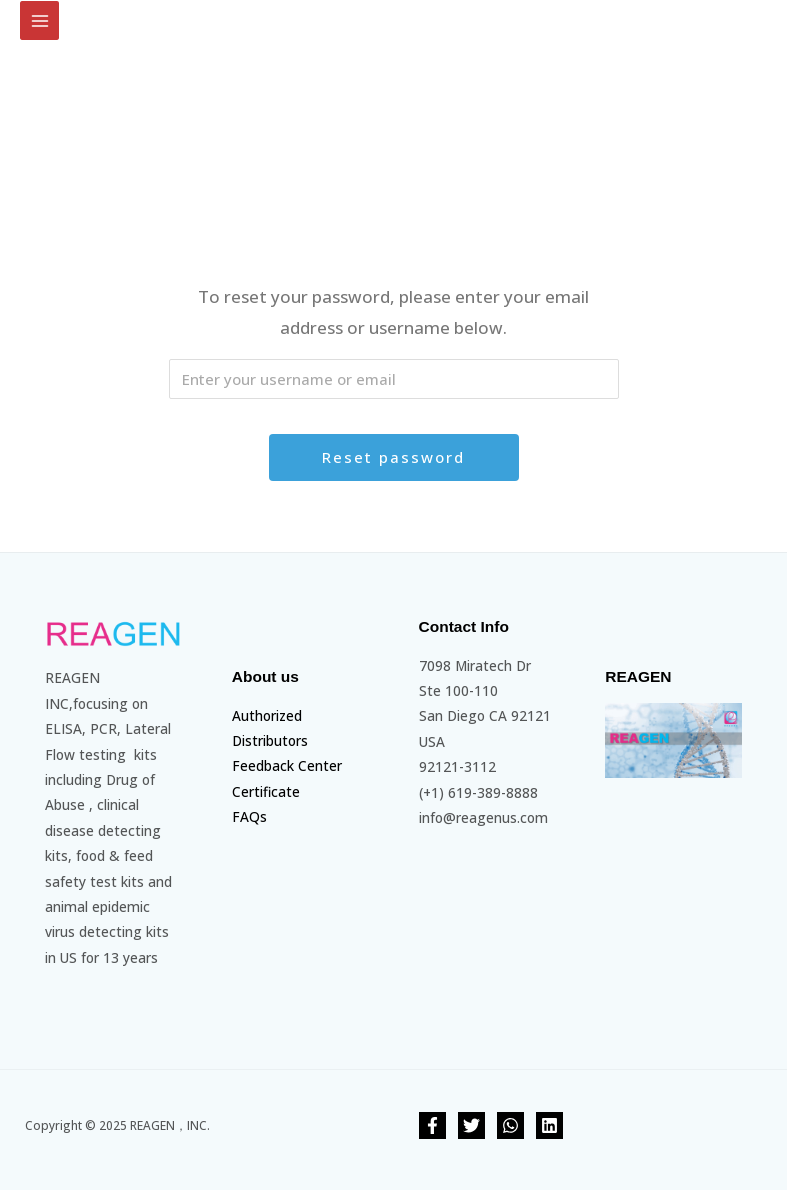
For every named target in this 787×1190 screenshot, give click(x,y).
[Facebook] (432, 1125)
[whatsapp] (510, 1125)
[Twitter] (471, 1125)
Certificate (266, 791)
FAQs (249, 816)
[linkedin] (549, 1125)
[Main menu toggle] (39, 20)
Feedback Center (287, 765)
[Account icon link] (758, 13)
